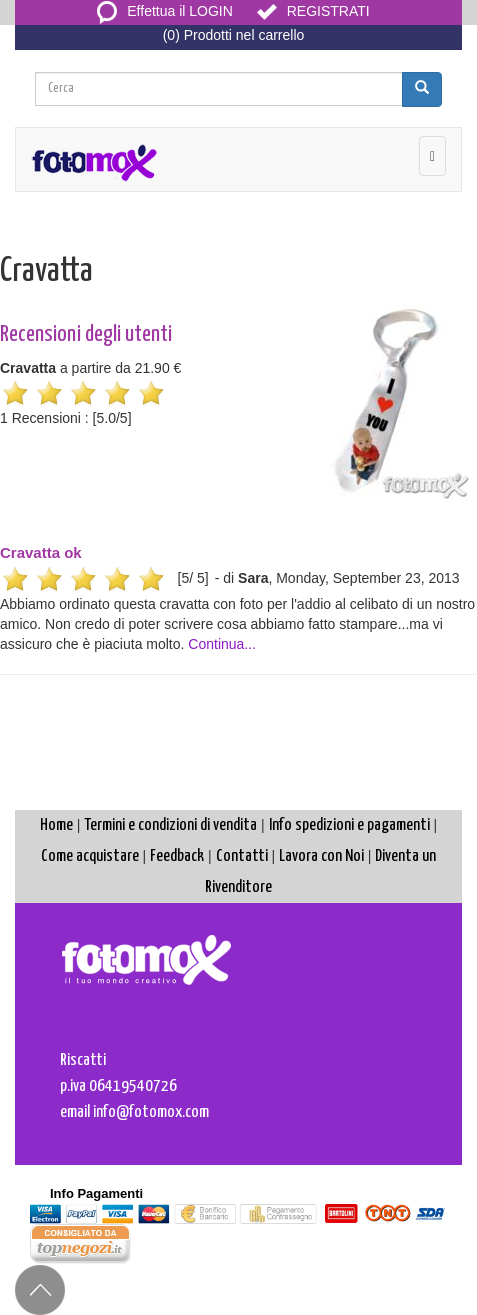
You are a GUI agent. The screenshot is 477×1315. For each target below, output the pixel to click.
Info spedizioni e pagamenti (349, 825)
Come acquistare (90, 856)
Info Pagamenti (96, 1193)
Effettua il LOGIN (165, 11)
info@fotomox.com (151, 1112)
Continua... (222, 644)
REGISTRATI (313, 11)
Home (56, 825)
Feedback (177, 856)
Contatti (242, 856)
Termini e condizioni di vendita (170, 825)
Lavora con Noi (321, 856)
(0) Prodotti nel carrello (234, 35)
